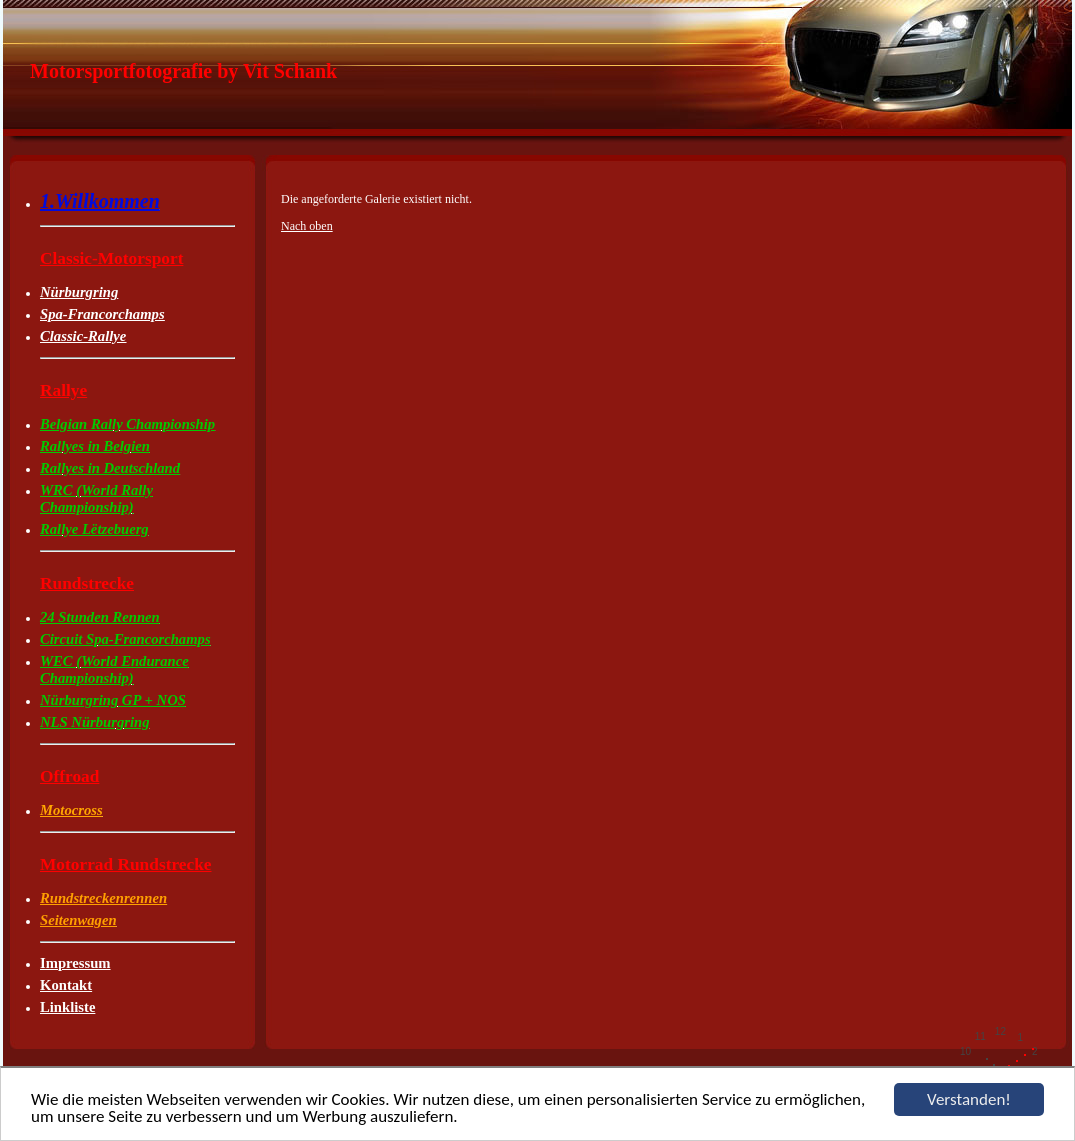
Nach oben (307, 226)
